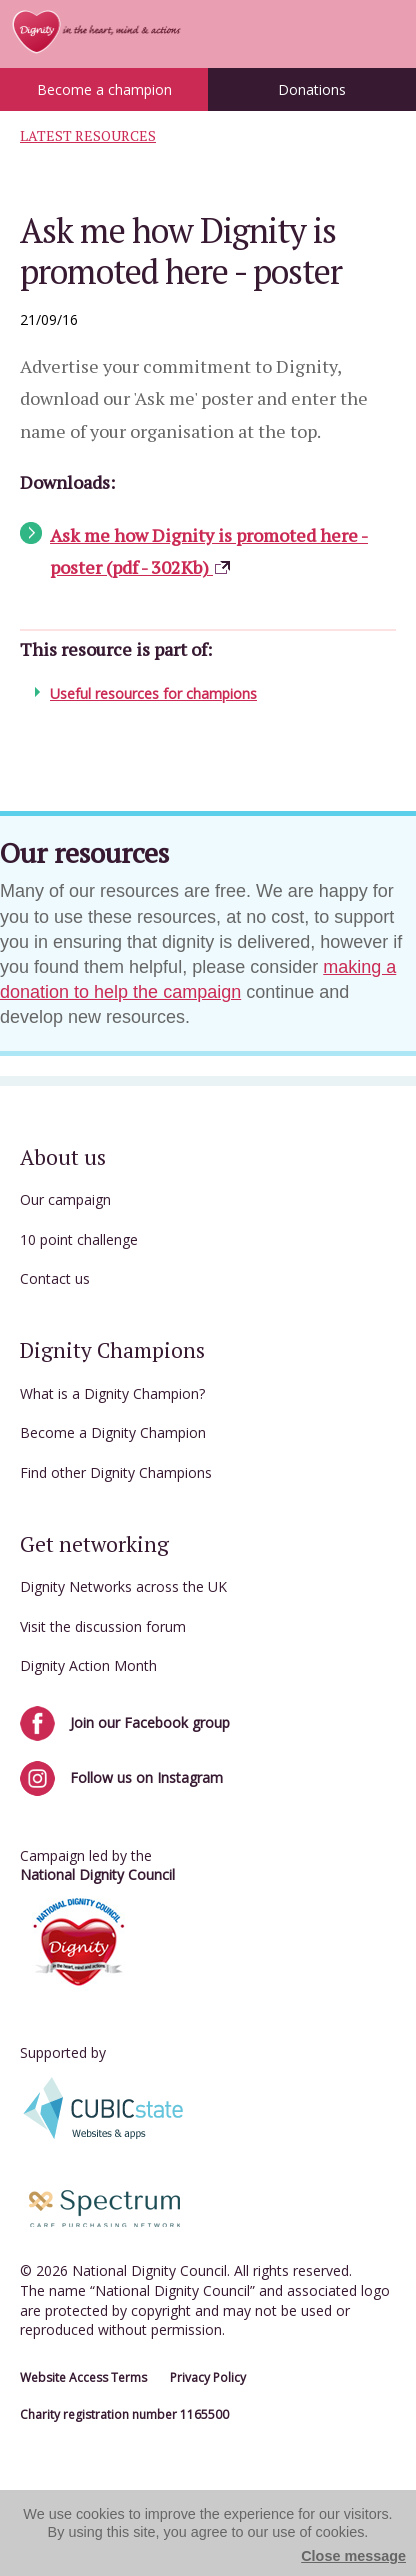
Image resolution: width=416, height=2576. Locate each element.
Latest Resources (88, 136)
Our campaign (65, 1199)
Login (385, 33)
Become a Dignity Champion (113, 1432)
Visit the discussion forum (103, 1626)
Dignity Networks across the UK (123, 1586)
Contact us (55, 1278)
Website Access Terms (83, 2377)
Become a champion (104, 89)
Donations (312, 89)
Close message (353, 2556)
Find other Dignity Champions (116, 1472)
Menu (340, 33)
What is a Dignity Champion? (112, 1393)
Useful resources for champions (153, 693)
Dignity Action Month (88, 1665)
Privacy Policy (208, 2377)
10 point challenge (79, 1239)
